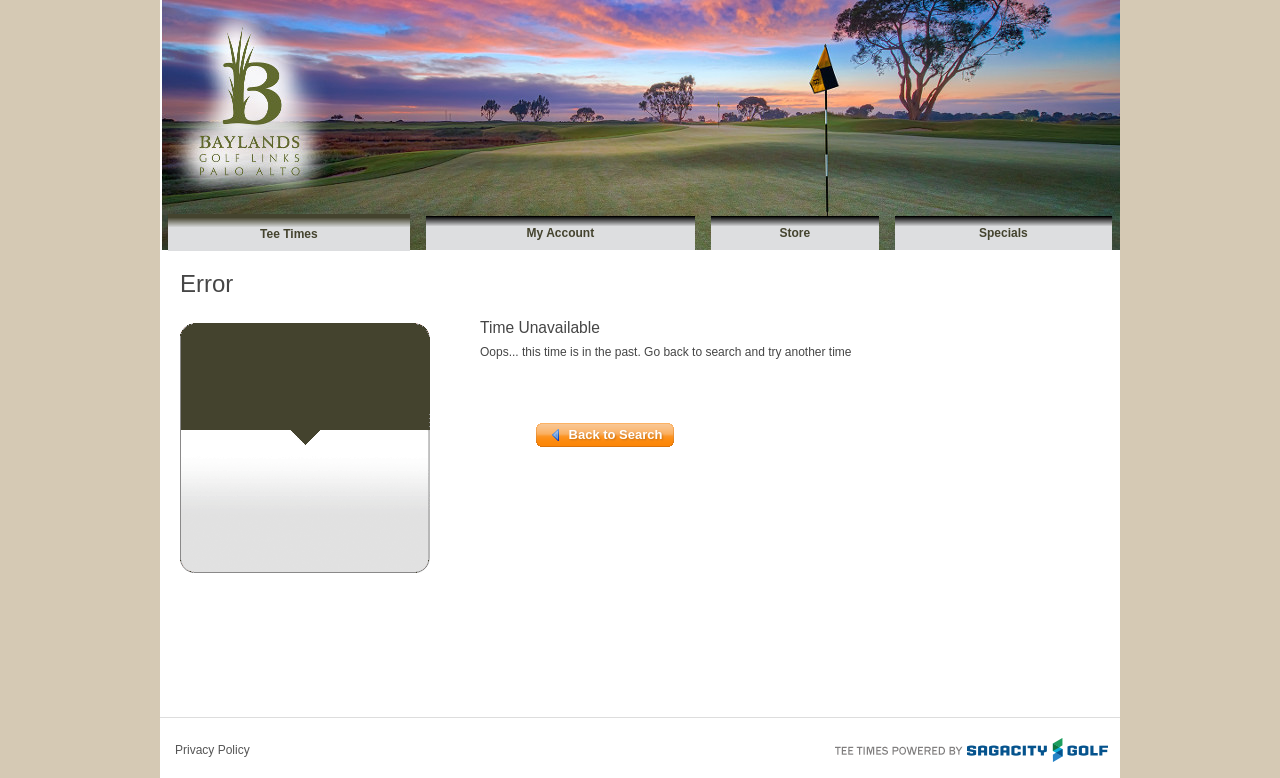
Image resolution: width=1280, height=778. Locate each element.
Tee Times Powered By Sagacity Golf (970, 748)
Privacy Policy (212, 750)
